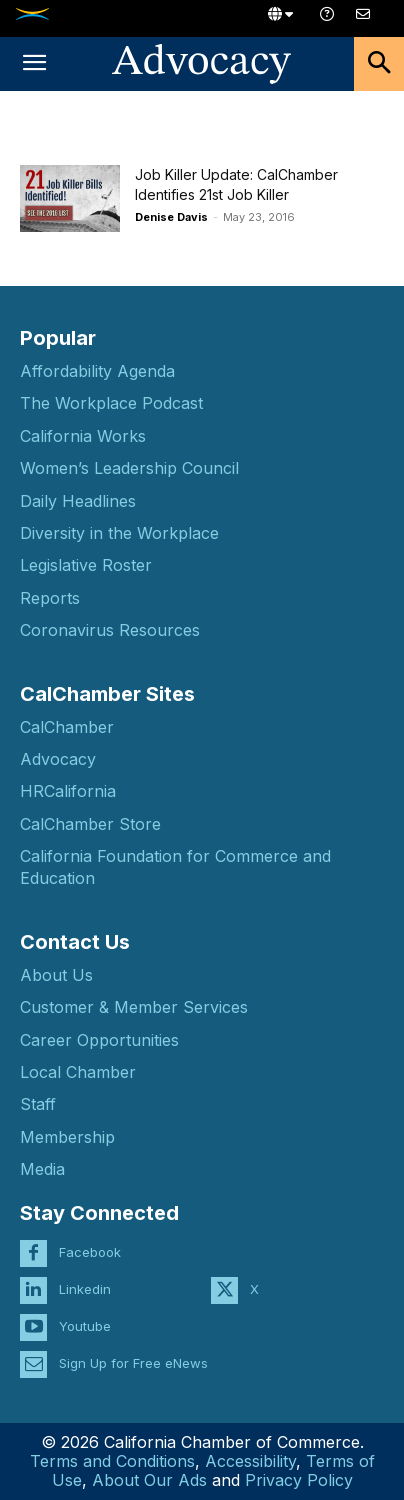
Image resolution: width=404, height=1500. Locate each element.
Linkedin (85, 1289)
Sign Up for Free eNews (133, 1363)
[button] (34, 64)
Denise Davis (171, 217)
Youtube (85, 1326)
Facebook (90, 1252)
